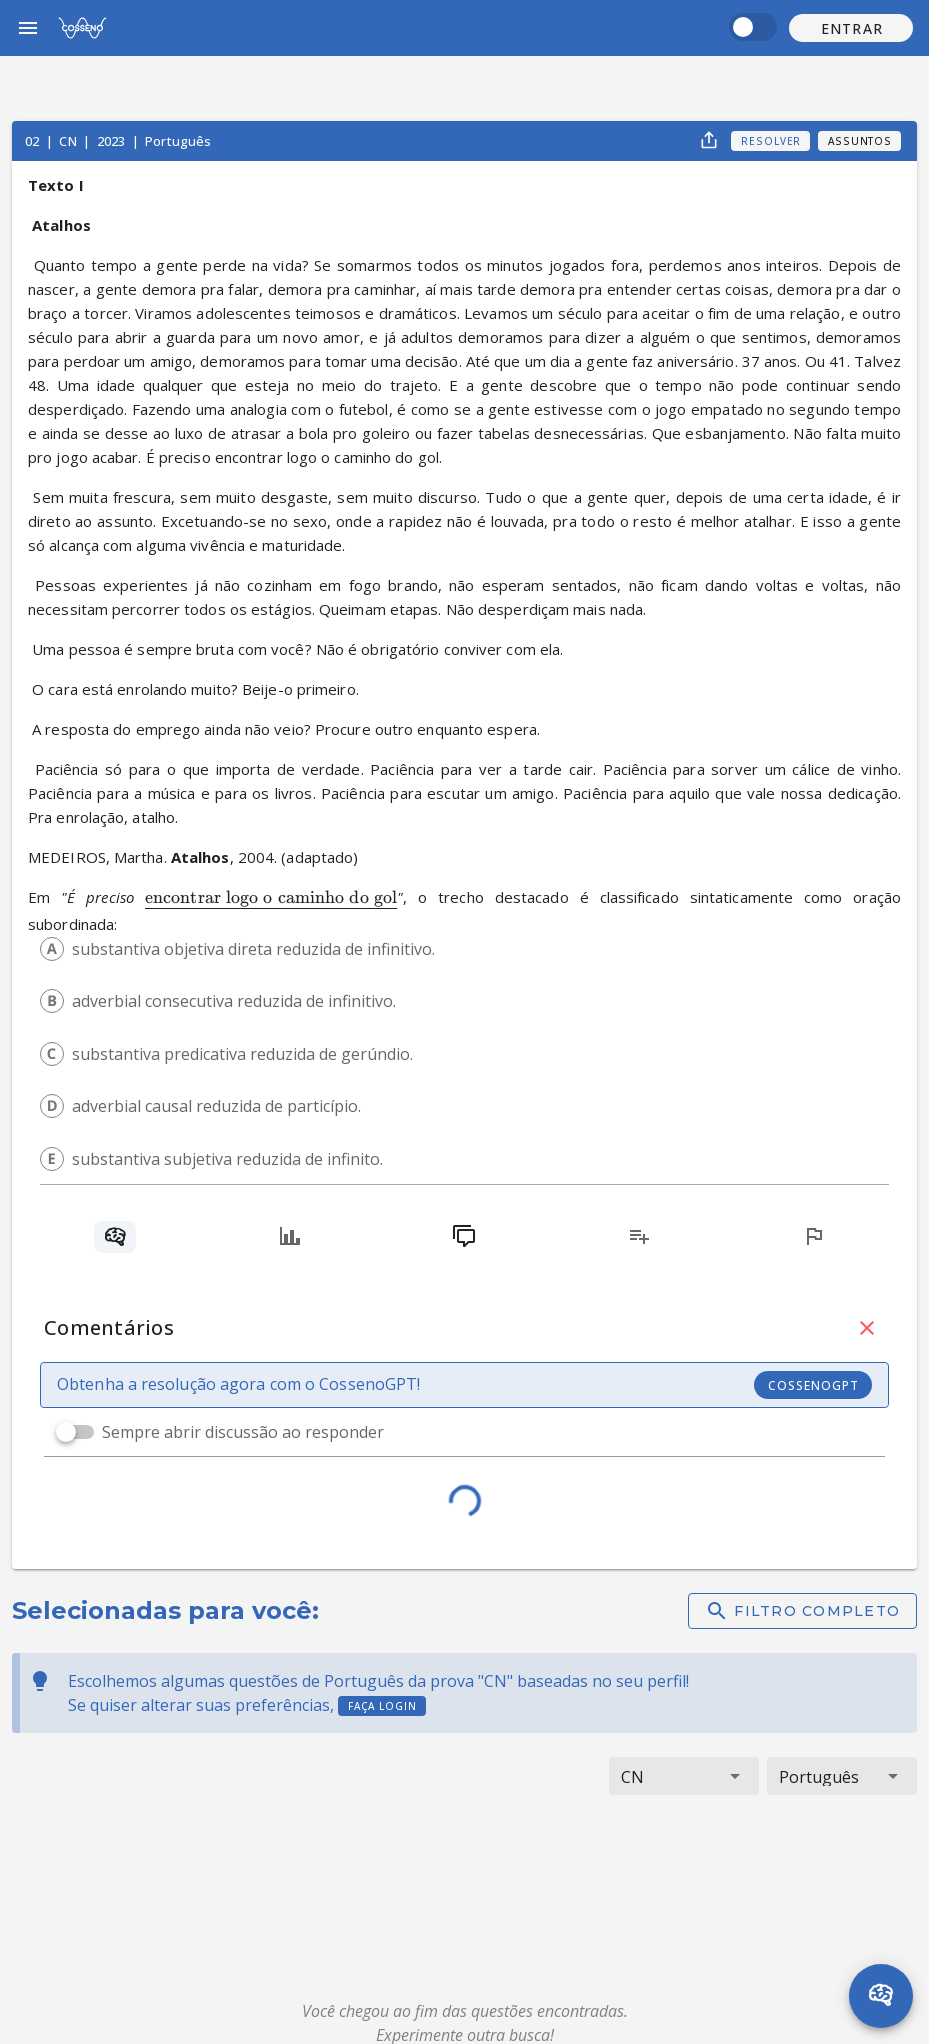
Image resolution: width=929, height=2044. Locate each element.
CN (69, 141)
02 (33, 141)
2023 (113, 141)
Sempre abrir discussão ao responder (243, 1432)
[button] (851, 28)
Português (178, 141)
